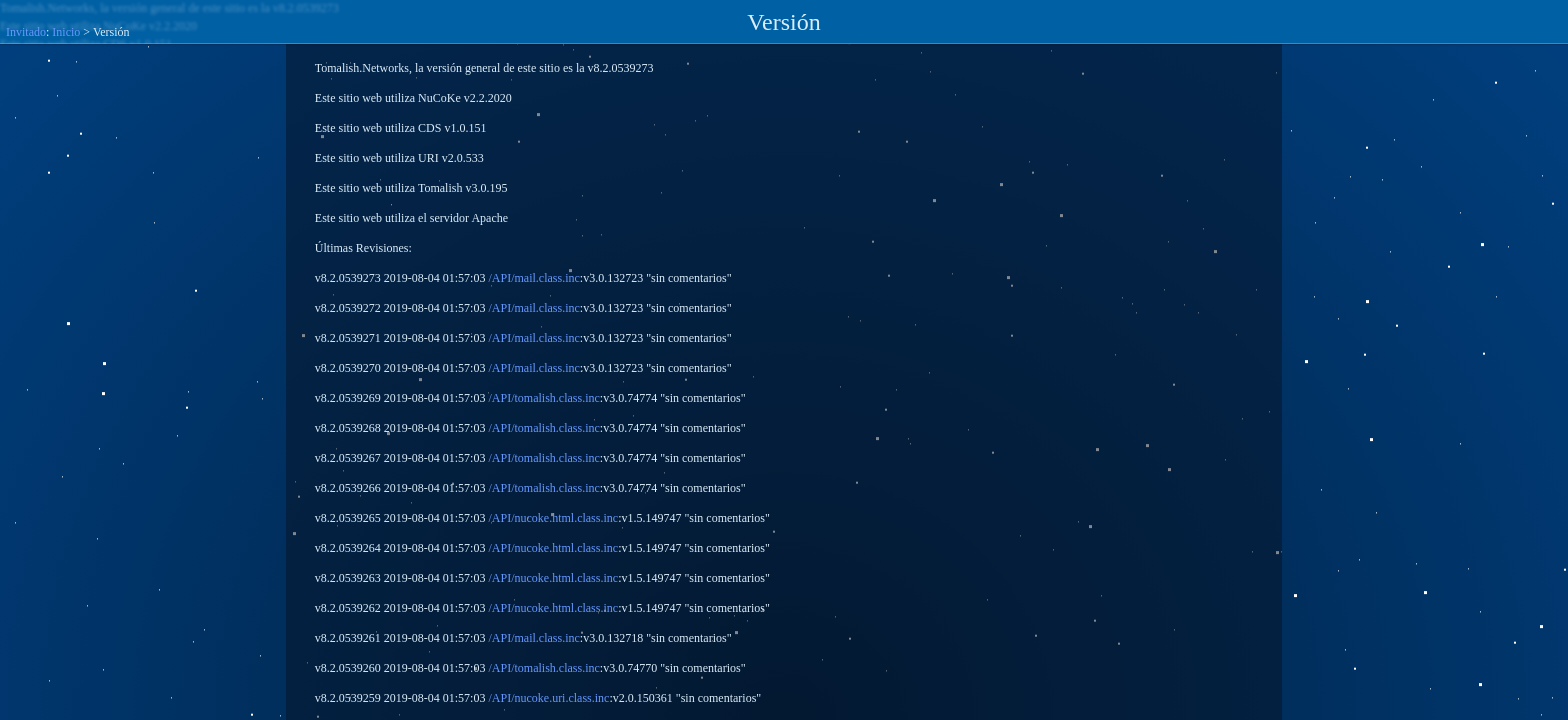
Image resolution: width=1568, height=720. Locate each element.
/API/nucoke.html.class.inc (553, 518)
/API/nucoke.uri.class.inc (548, 698)
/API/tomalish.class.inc (543, 398)
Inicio (66, 32)
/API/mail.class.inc (533, 278)
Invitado (26, 32)
